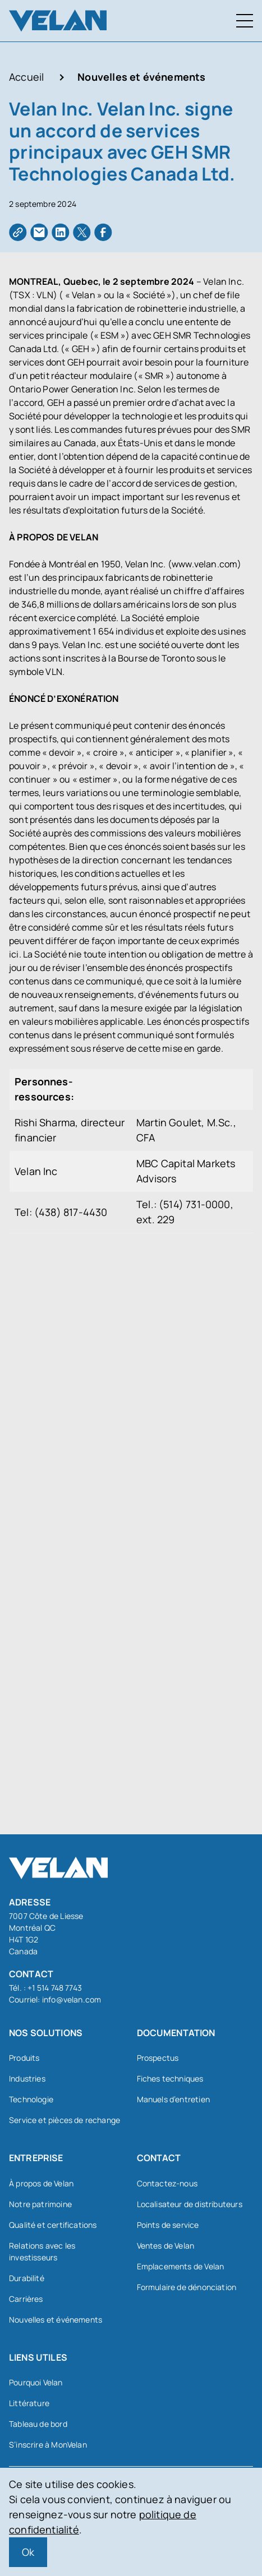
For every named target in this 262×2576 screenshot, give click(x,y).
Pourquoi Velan (36, 2382)
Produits (24, 2057)
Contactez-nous (167, 2183)
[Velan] (58, 20)
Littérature (29, 2403)
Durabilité (26, 2278)
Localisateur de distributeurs (189, 2204)
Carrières (26, 2298)
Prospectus (158, 2057)
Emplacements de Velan (180, 2266)
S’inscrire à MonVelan (48, 2444)
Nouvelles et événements (141, 77)
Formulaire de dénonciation (187, 2287)
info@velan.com (72, 1999)
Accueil (26, 77)
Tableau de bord (38, 2423)
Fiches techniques (170, 2078)
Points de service (168, 2224)
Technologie (31, 2099)
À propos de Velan (41, 2183)
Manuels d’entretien (173, 2099)
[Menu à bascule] (244, 21)
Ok (28, 2552)
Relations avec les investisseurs (42, 2251)
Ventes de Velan (166, 2245)
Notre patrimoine (40, 2204)
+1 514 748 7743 (54, 1987)
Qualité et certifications (53, 2224)
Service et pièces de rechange (64, 2120)
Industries (27, 2078)
